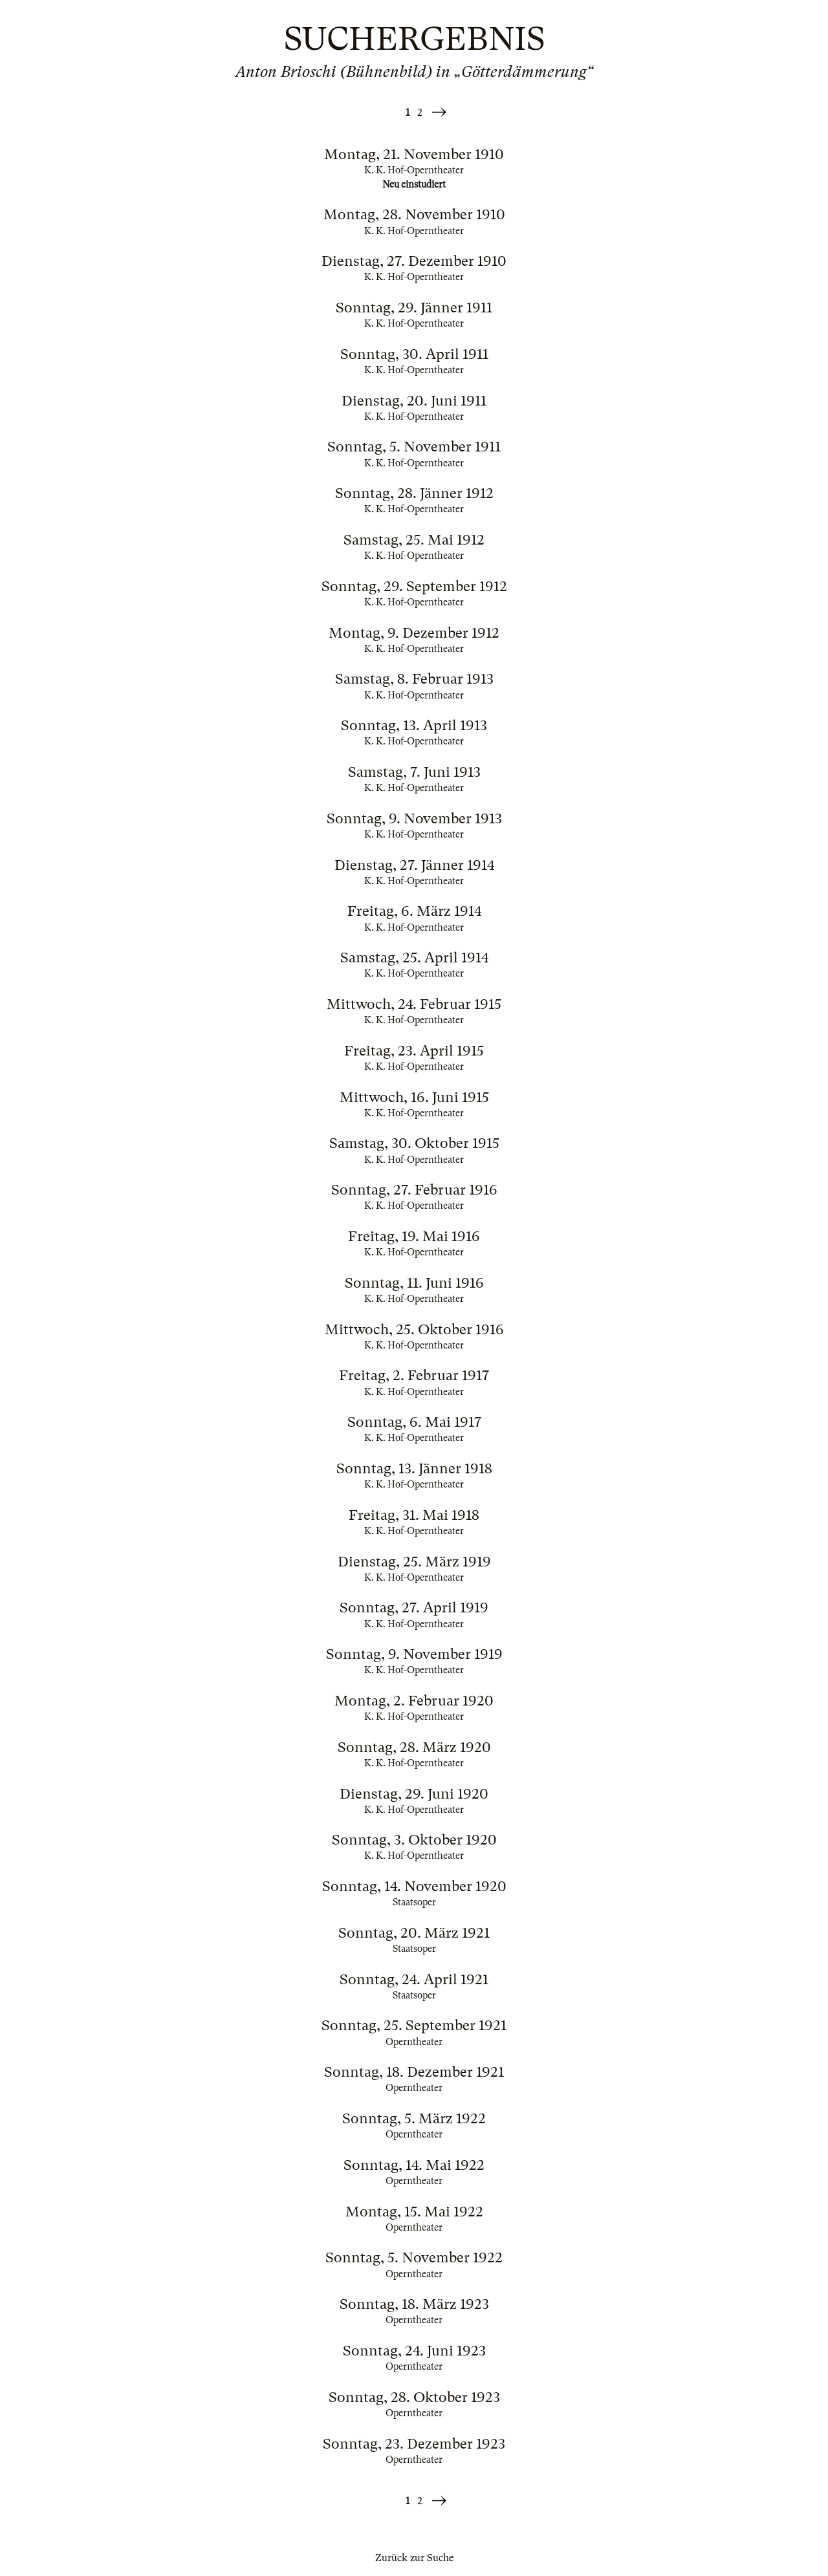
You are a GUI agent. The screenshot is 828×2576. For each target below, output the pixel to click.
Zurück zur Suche (414, 2558)
